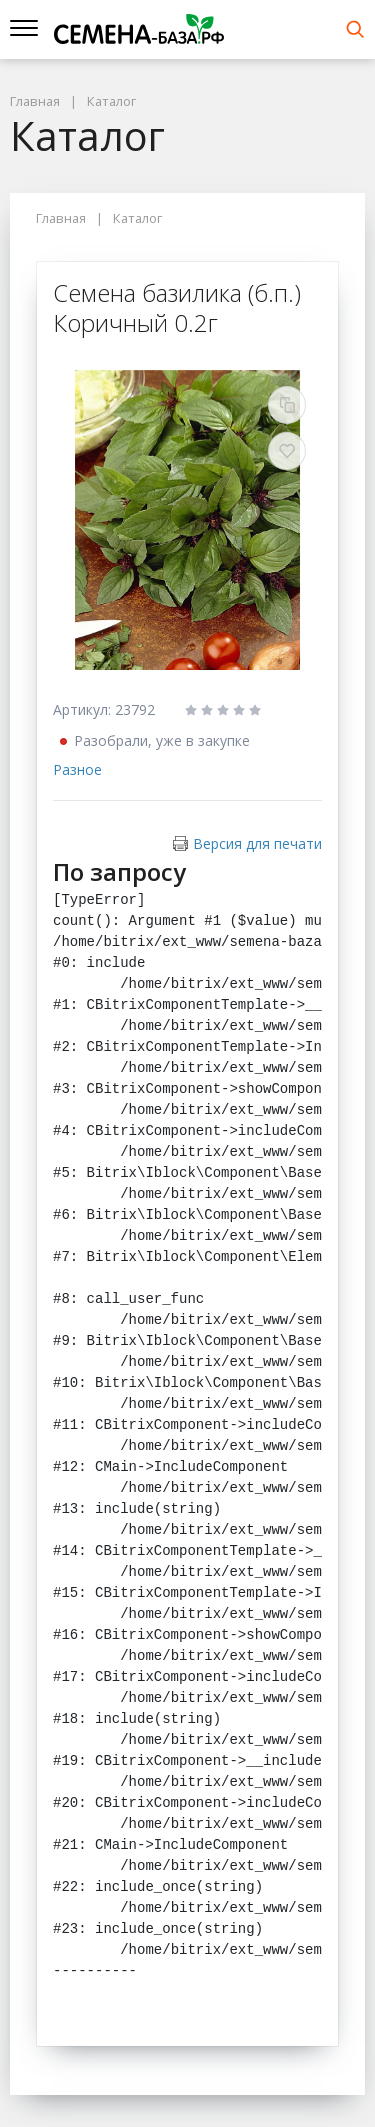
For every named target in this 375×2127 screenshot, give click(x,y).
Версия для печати (257, 843)
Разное (77, 769)
